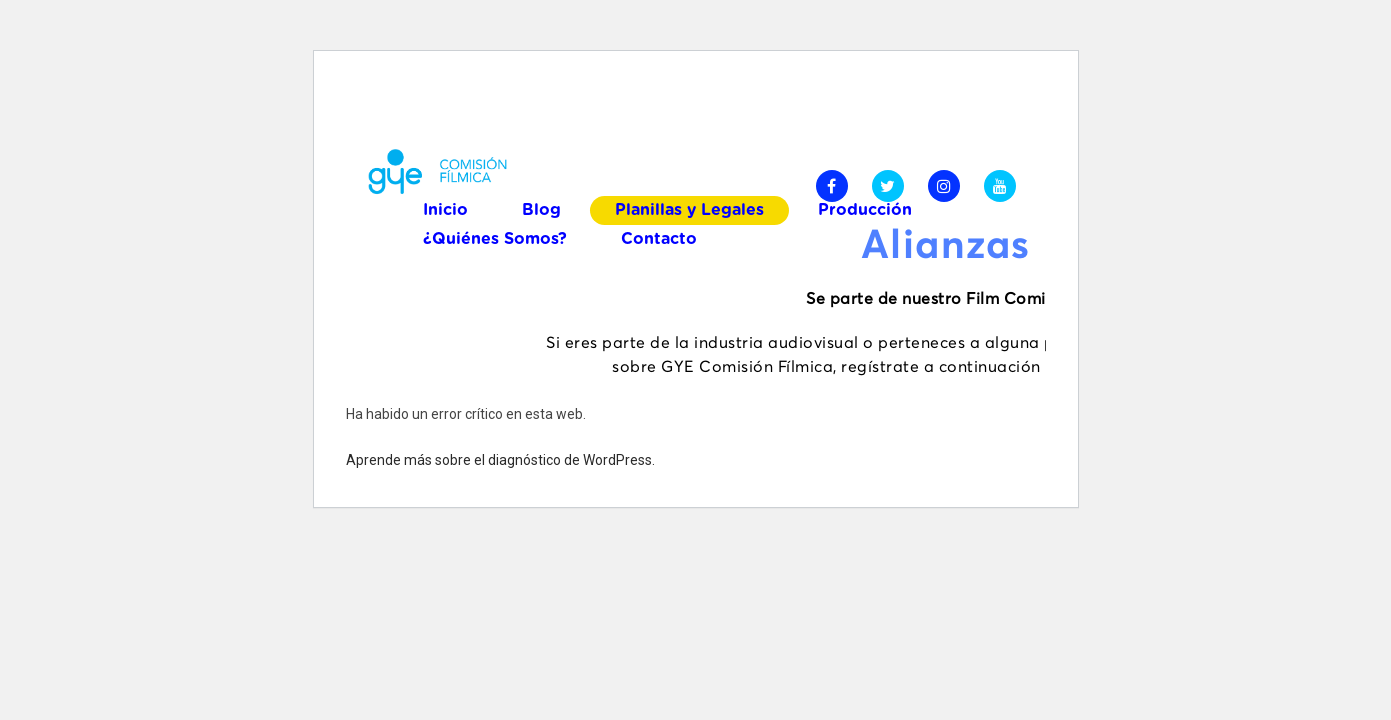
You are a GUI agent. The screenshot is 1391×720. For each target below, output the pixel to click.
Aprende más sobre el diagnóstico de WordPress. (500, 460)
